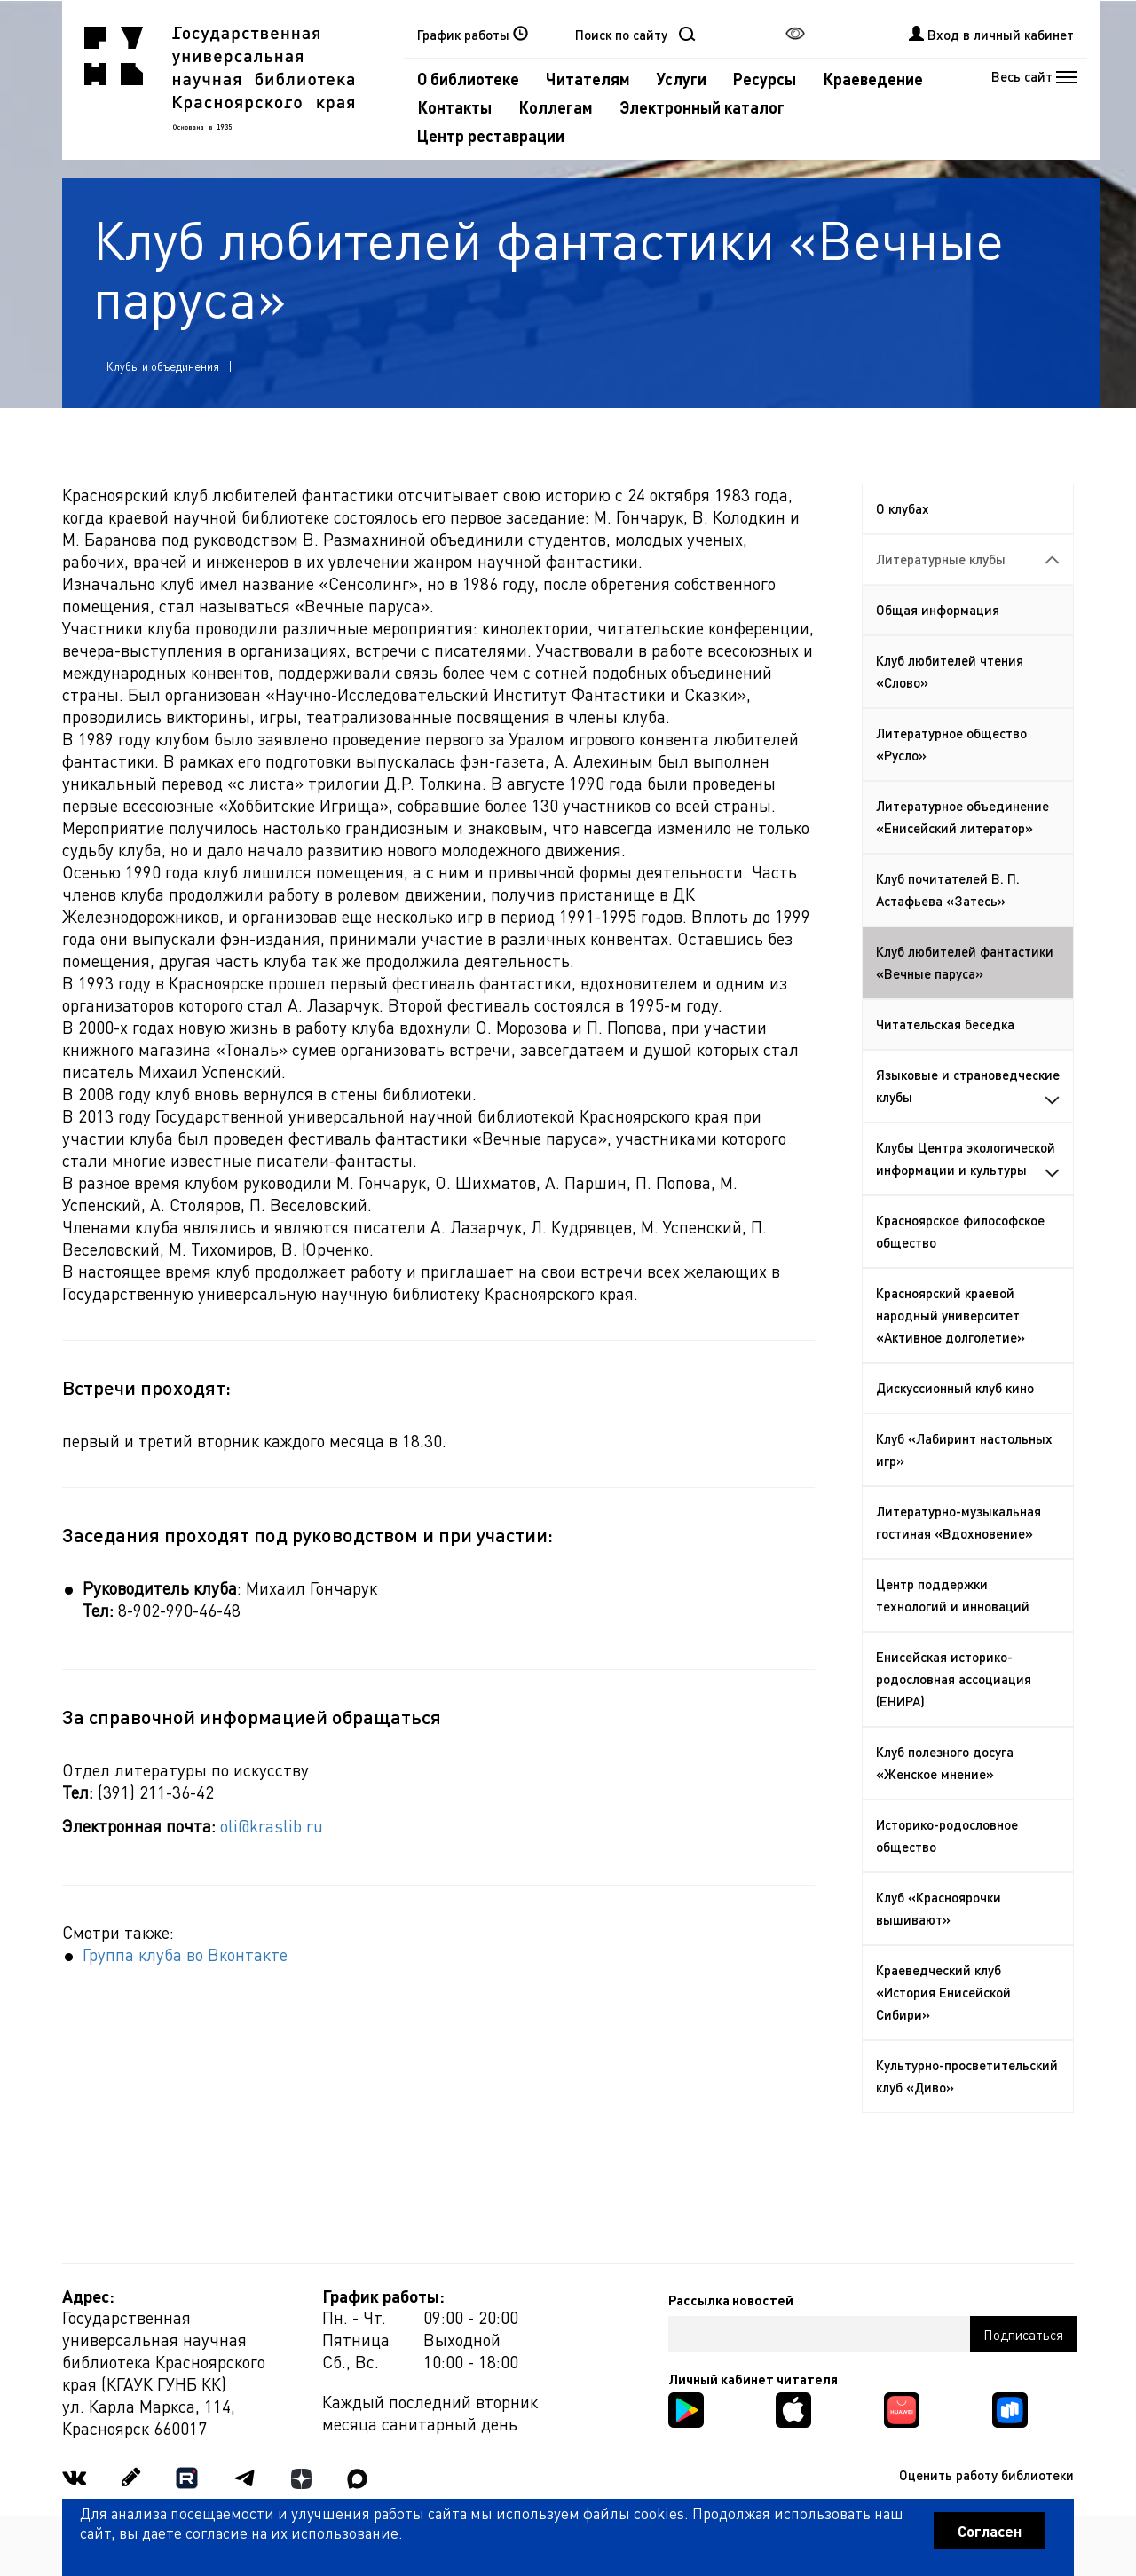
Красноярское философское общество (960, 1231)
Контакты (454, 107)
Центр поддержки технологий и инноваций (953, 1595)
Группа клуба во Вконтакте (185, 1954)
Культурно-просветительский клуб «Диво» (967, 2076)
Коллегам (555, 107)
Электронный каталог (702, 107)
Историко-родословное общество (947, 1835)
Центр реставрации (490, 135)
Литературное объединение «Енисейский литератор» (962, 817)
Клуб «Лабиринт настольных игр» (964, 1449)
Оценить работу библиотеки (986, 2475)
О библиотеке (468, 78)
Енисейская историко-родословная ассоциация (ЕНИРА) (953, 1679)
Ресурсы (764, 78)
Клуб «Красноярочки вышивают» (938, 1908)
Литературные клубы (968, 559)
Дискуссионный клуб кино (955, 1388)
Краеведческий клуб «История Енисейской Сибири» (943, 1992)
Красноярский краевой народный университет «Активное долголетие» (950, 1315)
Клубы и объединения (162, 366)
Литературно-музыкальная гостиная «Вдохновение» (958, 1522)
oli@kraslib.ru (271, 1826)
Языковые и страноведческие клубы (968, 1086)
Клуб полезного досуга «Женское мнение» (945, 1763)
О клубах (902, 508)
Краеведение (873, 78)
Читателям (588, 78)
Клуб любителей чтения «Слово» (949, 671)
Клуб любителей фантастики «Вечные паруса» (964, 962)
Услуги (681, 78)
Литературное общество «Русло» (951, 744)
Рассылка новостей (730, 2300)
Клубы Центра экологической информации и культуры (968, 1158)
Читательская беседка (945, 1024)
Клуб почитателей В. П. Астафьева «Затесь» (948, 890)
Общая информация (937, 609)
